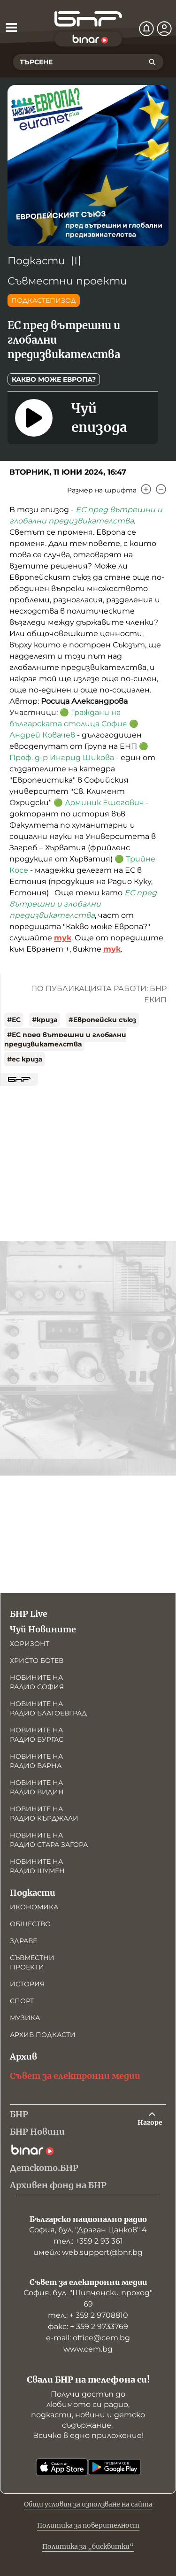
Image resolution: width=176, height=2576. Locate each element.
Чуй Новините (43, 1629)
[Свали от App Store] (62, 2467)
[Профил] (164, 29)
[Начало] (88, 19)
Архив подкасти (43, 2034)
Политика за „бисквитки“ (88, 2546)
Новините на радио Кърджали (44, 1813)
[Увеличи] (146, 489)
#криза (44, 1019)
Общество (30, 1924)
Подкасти (36, 260)
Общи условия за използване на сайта (88, 2504)
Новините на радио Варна (36, 1761)
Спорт (22, 2001)
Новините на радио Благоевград (48, 1708)
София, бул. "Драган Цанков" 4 (88, 2229)
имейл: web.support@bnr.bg (88, 2252)
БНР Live (28, 1613)
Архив (23, 2056)
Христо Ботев (36, 1660)
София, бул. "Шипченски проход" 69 (88, 2298)
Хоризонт (29, 1643)
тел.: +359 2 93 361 (88, 2241)
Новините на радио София (37, 1682)
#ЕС (14, 1019)
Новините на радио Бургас (36, 1735)
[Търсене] (152, 61)
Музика (25, 2018)
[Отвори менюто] (11, 27)
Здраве (23, 1941)
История (27, 1984)
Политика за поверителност (88, 2525)
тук (62, 937)
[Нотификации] (146, 29)
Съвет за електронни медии (75, 2075)
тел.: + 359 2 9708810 (88, 2315)
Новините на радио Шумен (37, 1866)
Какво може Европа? (54, 379)
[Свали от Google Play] (114, 2467)
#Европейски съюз (102, 1019)
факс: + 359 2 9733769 (88, 2326)
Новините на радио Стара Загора (49, 1840)
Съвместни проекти (67, 281)
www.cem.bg (88, 2349)
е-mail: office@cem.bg (88, 2337)
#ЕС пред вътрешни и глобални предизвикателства (65, 1039)
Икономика (34, 1907)
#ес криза (24, 1059)
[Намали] (161, 489)
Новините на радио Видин (37, 1787)
